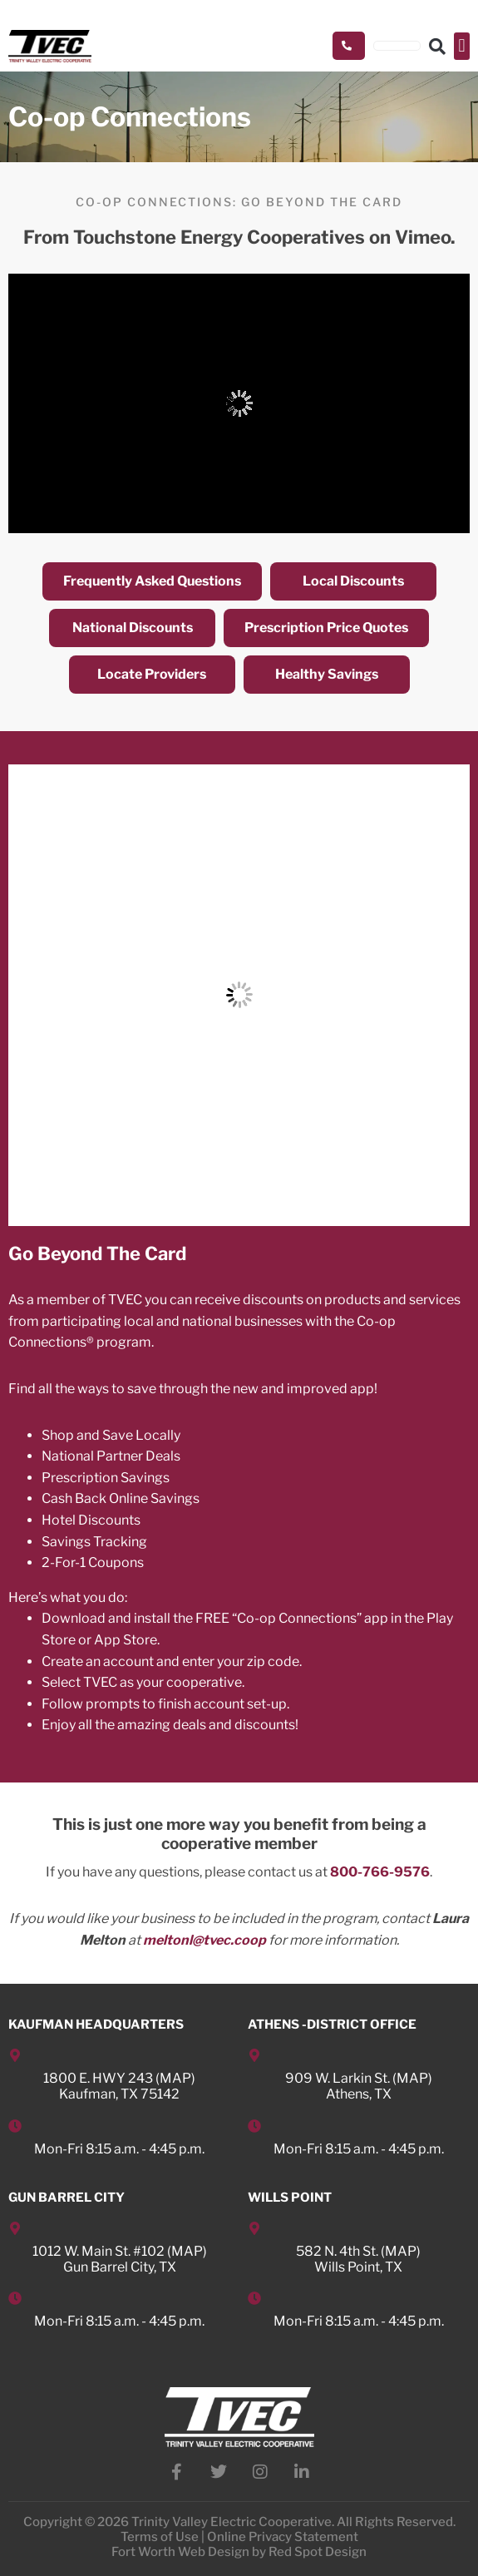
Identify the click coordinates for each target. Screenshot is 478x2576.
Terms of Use (160, 2536)
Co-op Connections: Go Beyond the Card (239, 202)
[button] (462, 46)
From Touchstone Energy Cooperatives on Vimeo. (239, 237)
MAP (175, 2078)
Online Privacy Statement (282, 2536)
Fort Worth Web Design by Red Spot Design (239, 2551)
